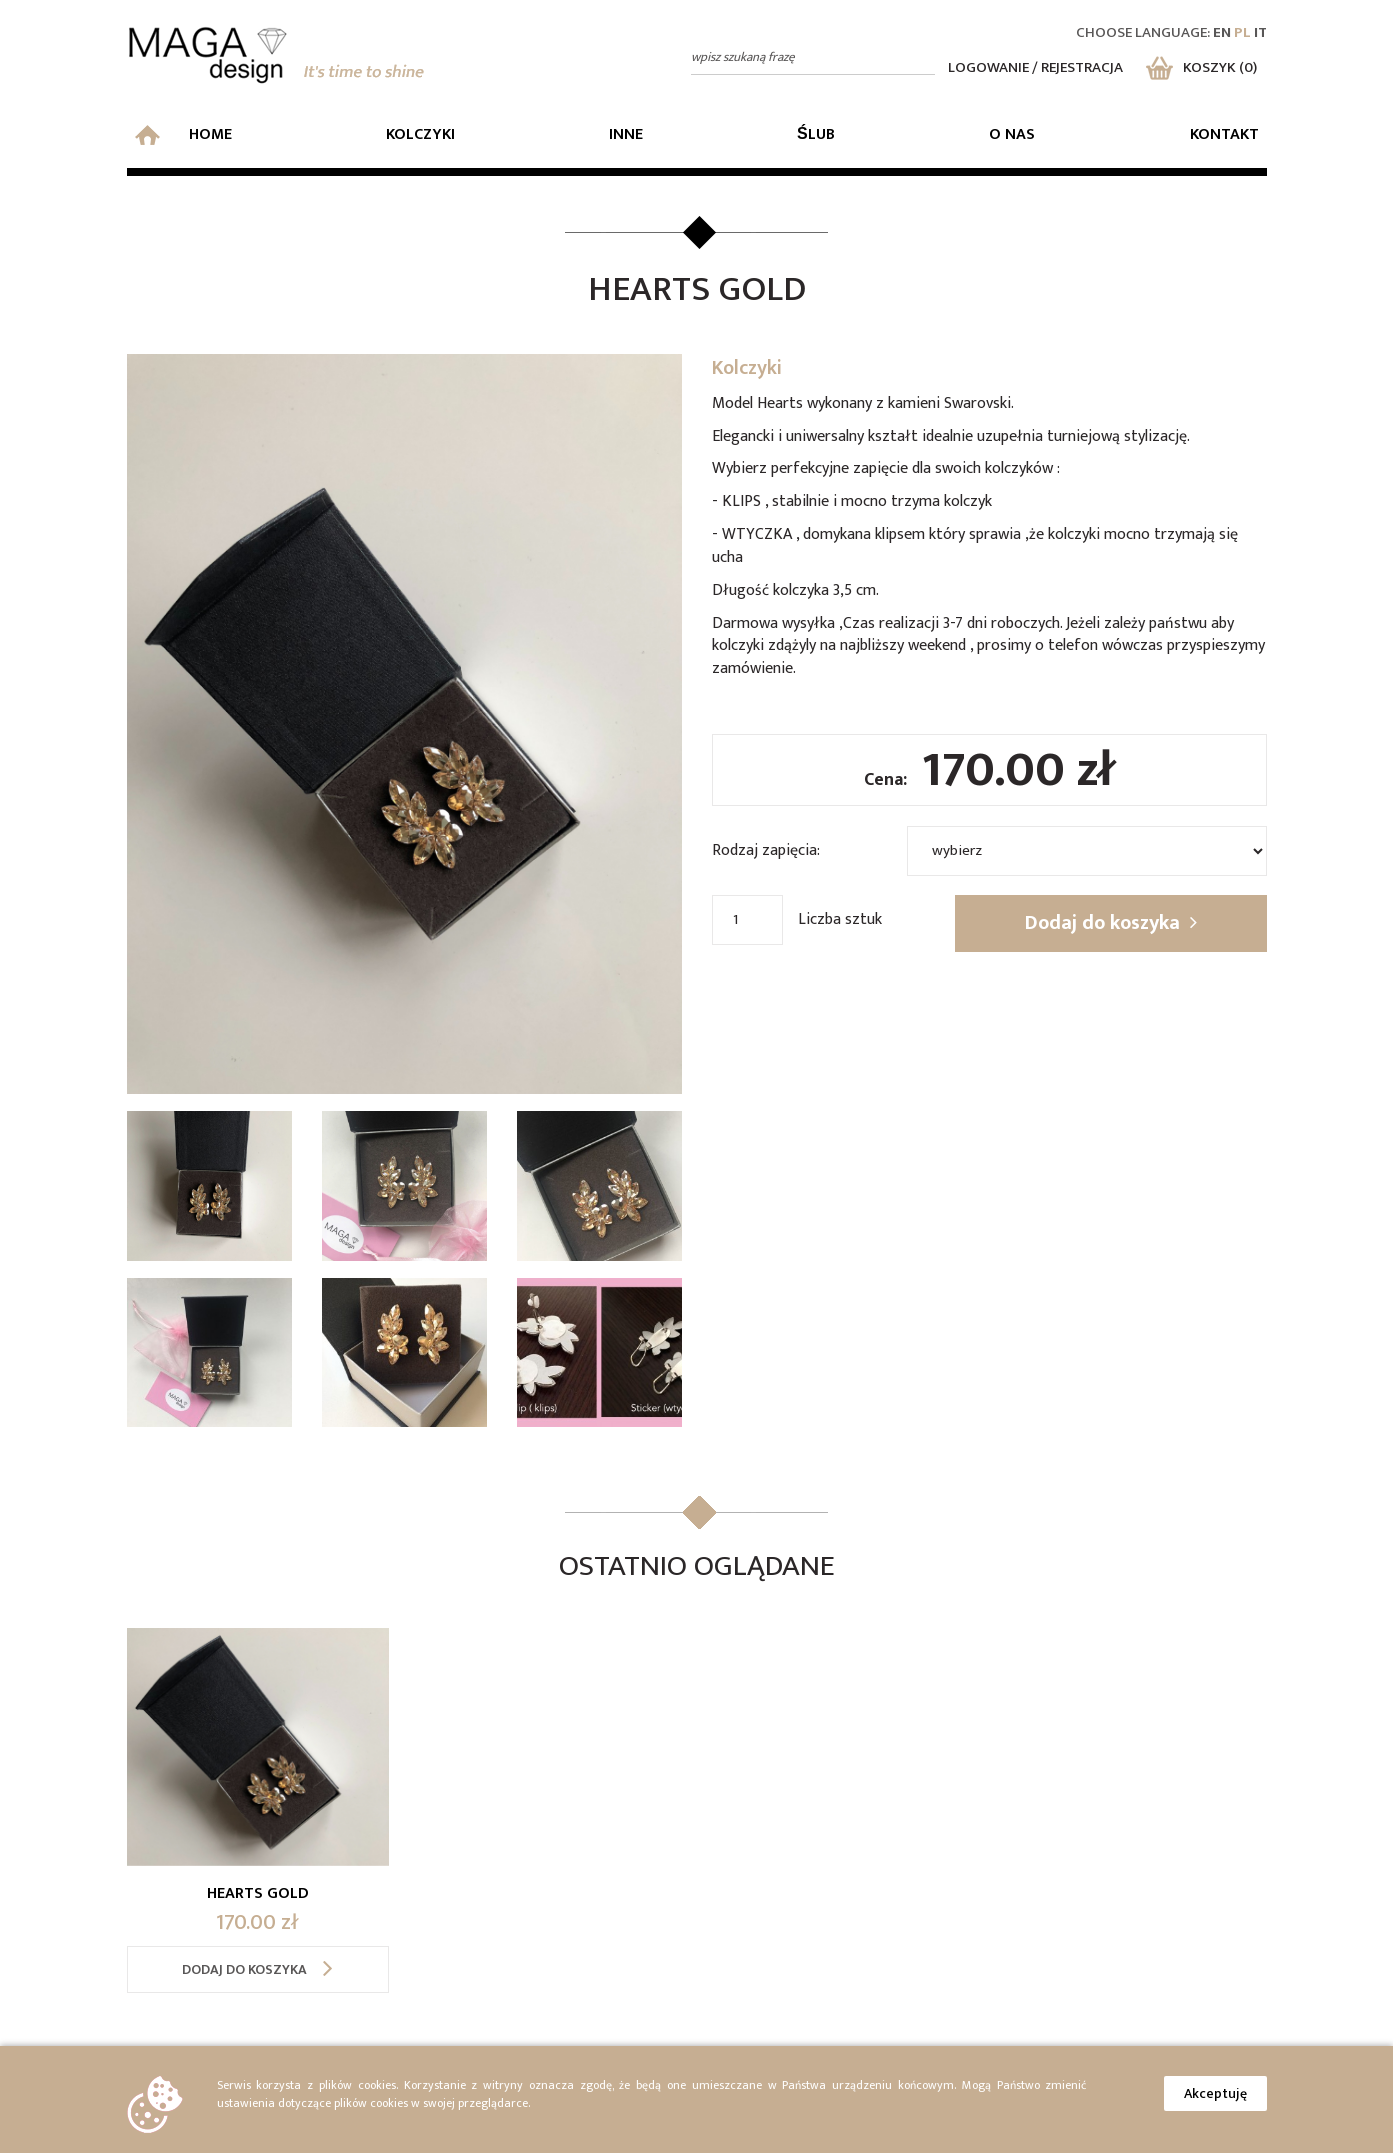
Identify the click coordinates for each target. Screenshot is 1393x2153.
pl (1242, 32)
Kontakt (1224, 134)
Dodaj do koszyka (1111, 923)
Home (183, 134)
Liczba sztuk (840, 919)
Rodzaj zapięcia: (766, 850)
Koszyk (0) (1201, 67)
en (1222, 32)
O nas (1012, 134)
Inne (626, 134)
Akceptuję (1215, 2093)
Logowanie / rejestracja (1035, 67)
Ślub (816, 134)
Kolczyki (420, 134)
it (1260, 32)
